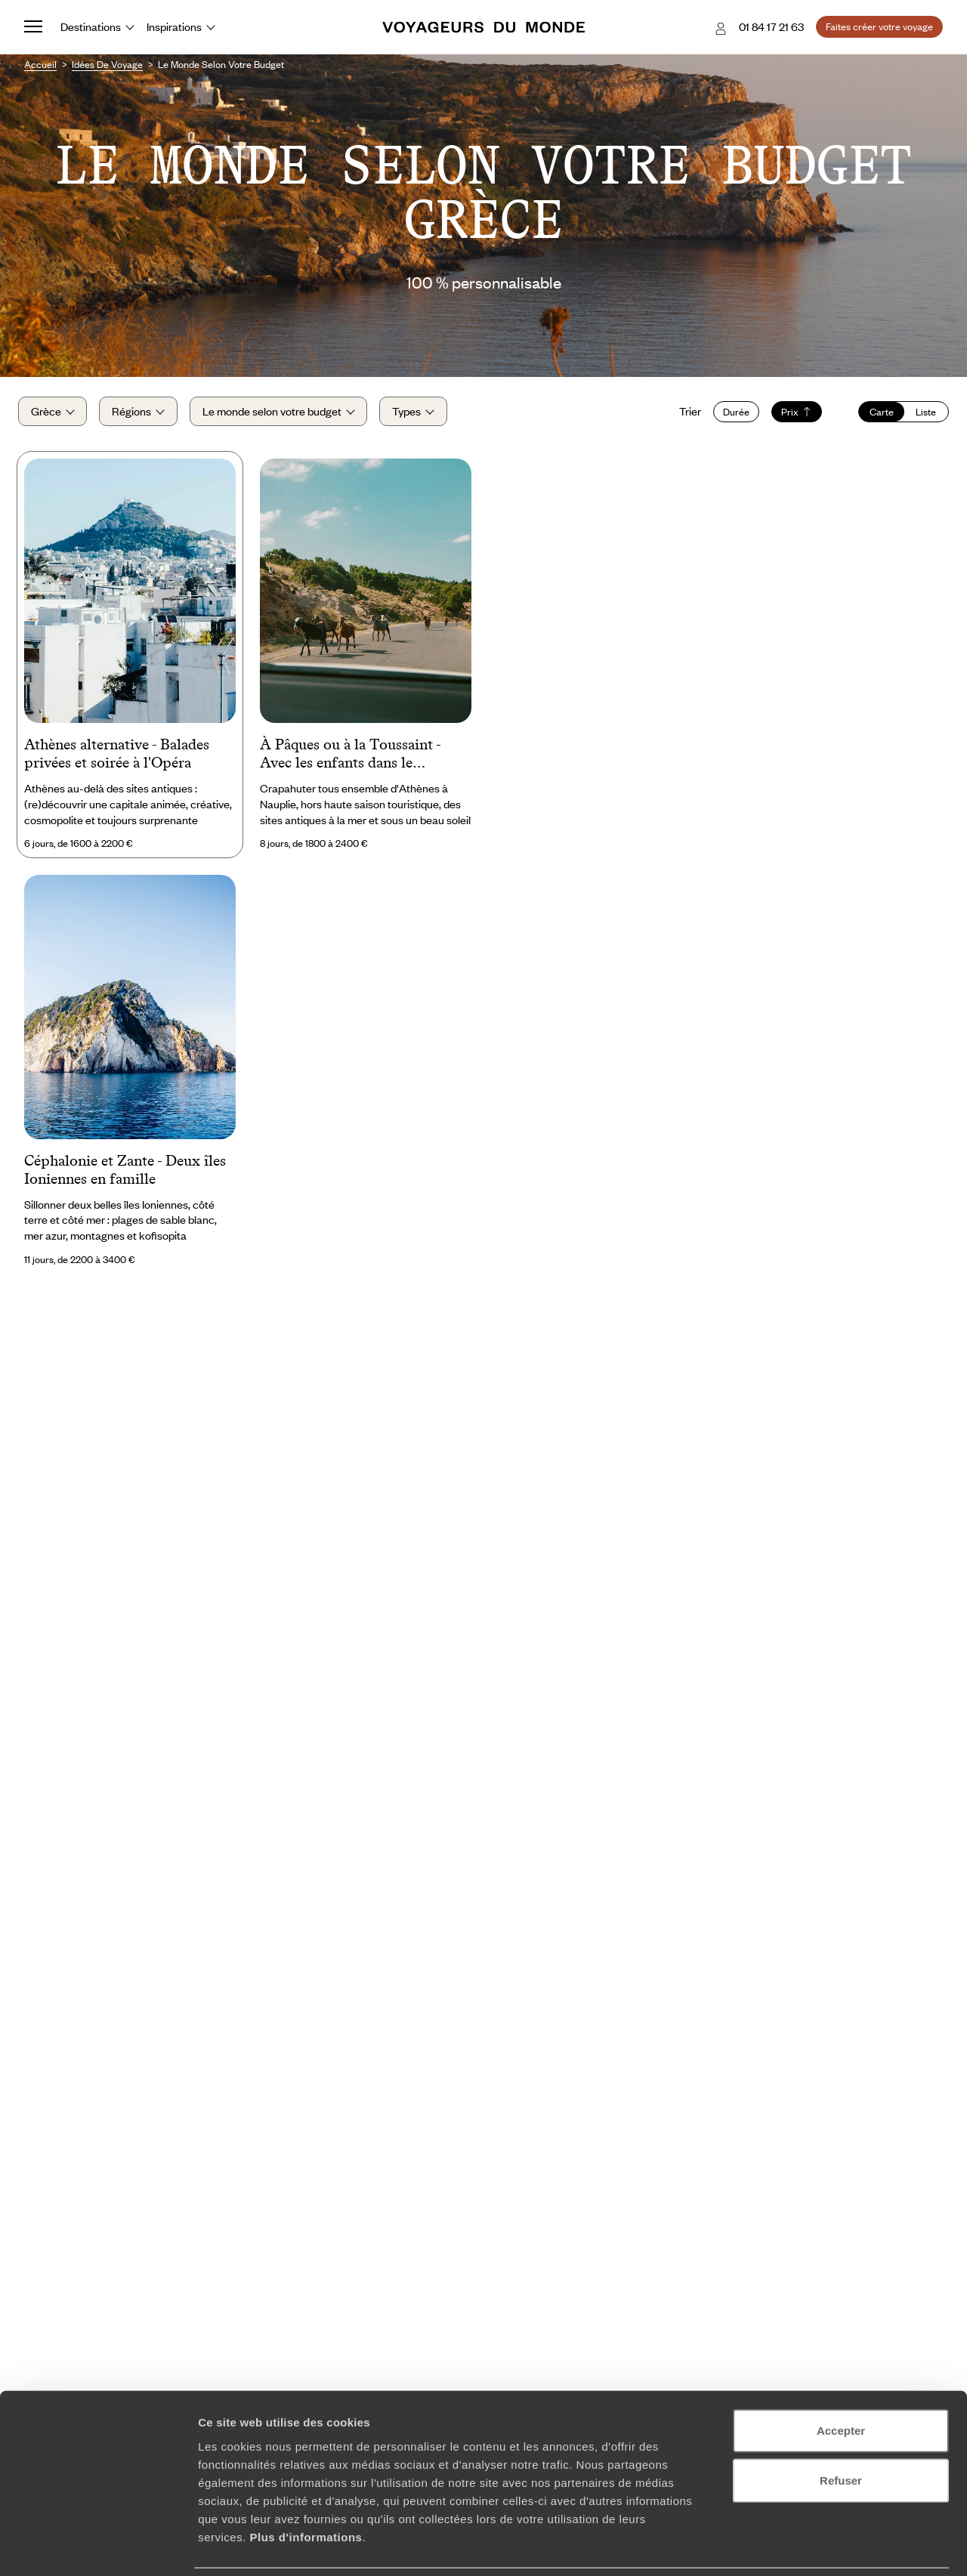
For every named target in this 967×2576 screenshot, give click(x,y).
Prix (790, 415)
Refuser (841, 2429)
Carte (876, 415)
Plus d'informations (305, 2485)
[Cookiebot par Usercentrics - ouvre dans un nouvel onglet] (98, 2546)
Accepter (841, 2379)
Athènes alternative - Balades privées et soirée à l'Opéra (116, 761)
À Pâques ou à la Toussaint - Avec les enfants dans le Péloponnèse (350, 762)
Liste (920, 415)
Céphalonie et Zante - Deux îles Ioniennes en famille (125, 1177)
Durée (730, 415)
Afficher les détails (832, 2546)
